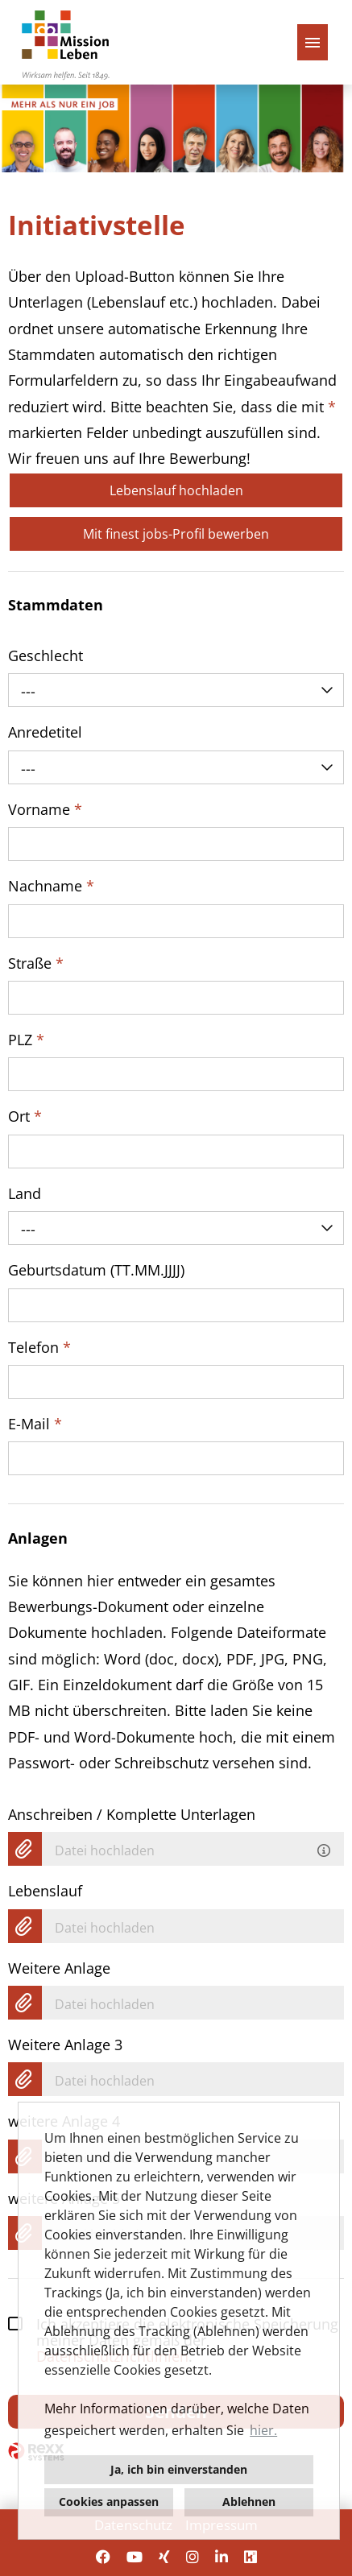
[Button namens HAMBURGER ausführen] (312, 42)
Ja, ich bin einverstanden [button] (178, 2469)
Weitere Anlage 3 (65, 2044)
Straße (36, 963)
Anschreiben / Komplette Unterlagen (131, 1814)
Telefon (39, 1347)
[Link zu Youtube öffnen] (134, 2556)
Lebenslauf (45, 1890)
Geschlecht (45, 655)
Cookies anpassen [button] (109, 2501)
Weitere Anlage (59, 1968)
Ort (25, 1116)
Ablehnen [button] (248, 2501)
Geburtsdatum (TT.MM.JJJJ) (96, 1270)
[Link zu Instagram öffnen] (192, 2556)
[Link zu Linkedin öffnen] (221, 2556)
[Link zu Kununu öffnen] (250, 2556)
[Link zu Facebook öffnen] (103, 2556)
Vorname (45, 809)
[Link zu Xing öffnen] (164, 2556)
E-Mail (35, 1423)
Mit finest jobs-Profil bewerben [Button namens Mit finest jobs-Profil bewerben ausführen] (176, 534)
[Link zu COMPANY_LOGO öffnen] (65, 42)
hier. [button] (263, 2430)
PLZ (26, 1039)
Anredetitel (45, 732)
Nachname (51, 885)
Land (24, 1193)
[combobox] (176, 690)
